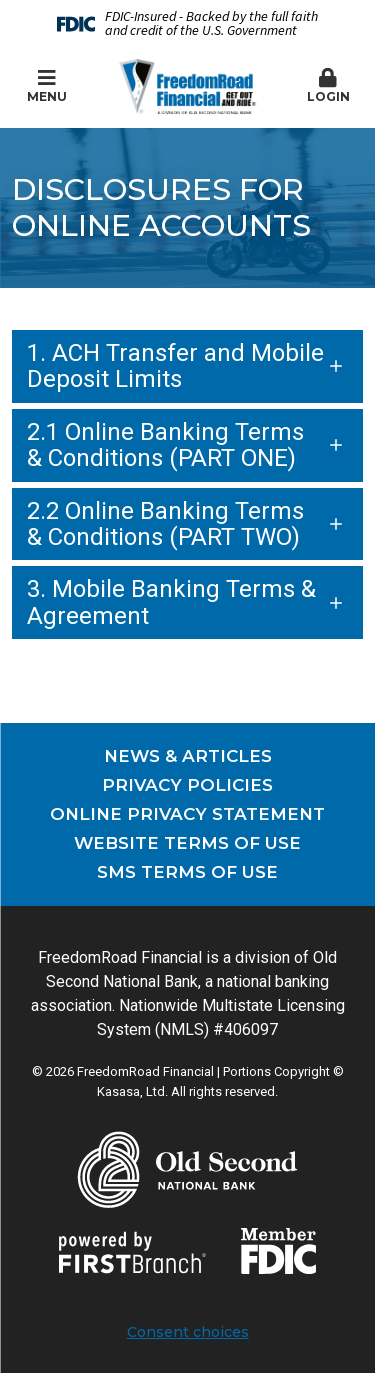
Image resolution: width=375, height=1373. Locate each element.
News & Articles (188, 756)
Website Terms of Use (187, 843)
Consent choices (188, 1332)
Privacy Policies (187, 785)
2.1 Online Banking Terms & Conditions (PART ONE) (165, 445)
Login (328, 86)
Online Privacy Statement (187, 814)
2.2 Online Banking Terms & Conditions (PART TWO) (165, 524)
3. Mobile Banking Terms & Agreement (171, 602)
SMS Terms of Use (187, 872)
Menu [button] (47, 86)
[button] (328, 87)
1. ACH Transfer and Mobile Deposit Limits (175, 366)
